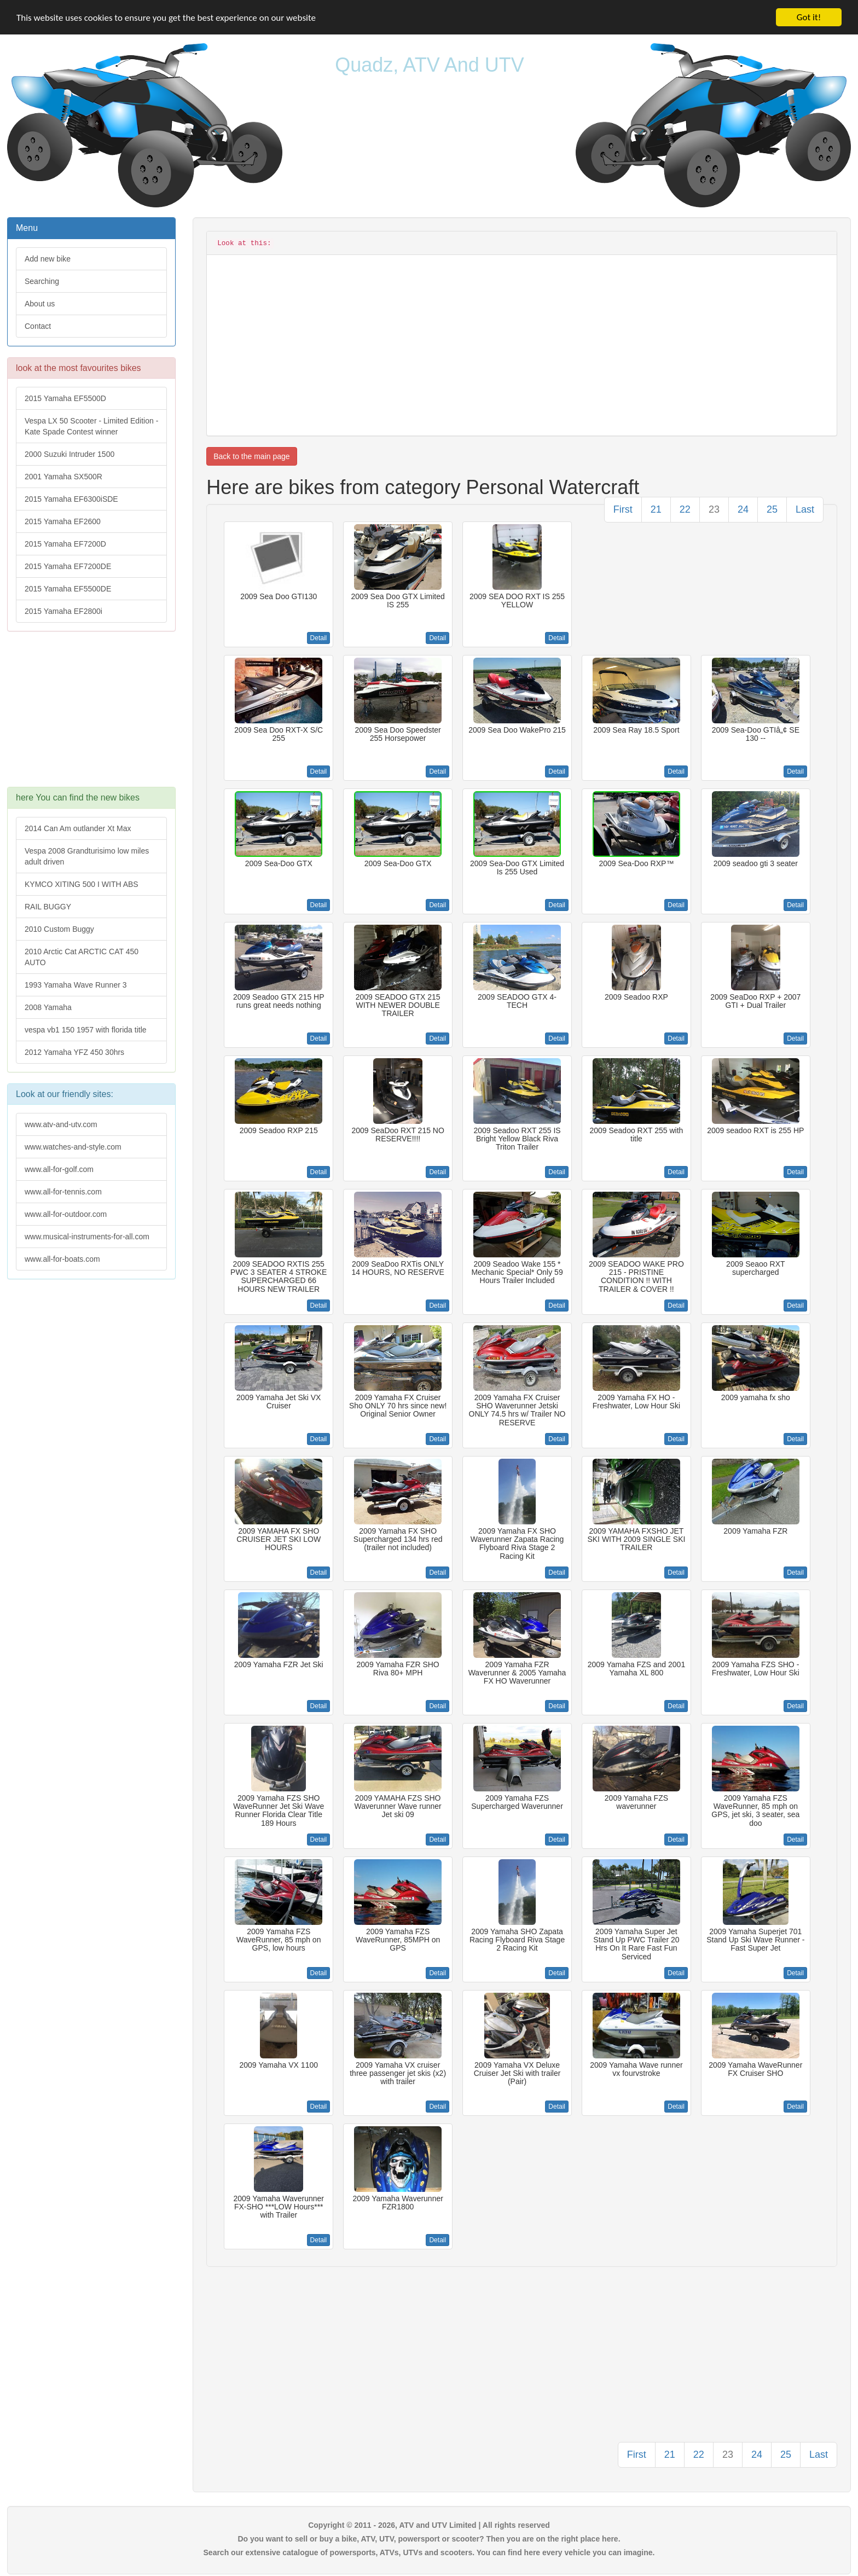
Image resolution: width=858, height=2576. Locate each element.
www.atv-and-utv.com (61, 1124)
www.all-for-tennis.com (63, 1191)
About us (40, 303)
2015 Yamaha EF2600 (63, 521)
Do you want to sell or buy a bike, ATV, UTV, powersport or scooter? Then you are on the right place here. (428, 2538)
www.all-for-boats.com (62, 1259)
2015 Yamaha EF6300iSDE (71, 499)
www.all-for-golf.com (59, 1169)
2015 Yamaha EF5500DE (68, 588)
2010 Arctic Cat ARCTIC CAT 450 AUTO (81, 957)
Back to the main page (251, 456)
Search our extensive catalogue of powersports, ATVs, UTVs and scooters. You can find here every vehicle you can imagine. (429, 2552)
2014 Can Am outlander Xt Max (78, 828)
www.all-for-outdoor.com (66, 1214)
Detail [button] (318, 638)
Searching (42, 281)
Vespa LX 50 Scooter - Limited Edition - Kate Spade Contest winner (91, 426)
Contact (38, 326)
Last (805, 509)
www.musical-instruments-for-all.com (87, 1236)
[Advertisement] (91, 714)
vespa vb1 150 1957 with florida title (86, 1029)
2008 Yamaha (48, 1007)
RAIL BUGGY (48, 906)
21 (656, 509)
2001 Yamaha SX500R (63, 476)
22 (685, 509)
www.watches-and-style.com (73, 1146)
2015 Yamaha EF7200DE (68, 566)
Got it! (809, 17)
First (623, 509)
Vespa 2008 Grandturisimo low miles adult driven (87, 856)
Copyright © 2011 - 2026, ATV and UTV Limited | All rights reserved (429, 2525)
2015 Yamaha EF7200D (65, 543)
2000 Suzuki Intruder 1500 (69, 454)
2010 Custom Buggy (59, 929)
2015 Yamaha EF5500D (65, 398)
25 (772, 509)
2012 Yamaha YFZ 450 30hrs (74, 1052)
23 (714, 509)
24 (743, 509)
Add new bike (48, 258)
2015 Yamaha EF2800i (63, 611)
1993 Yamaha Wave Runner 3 (76, 984)
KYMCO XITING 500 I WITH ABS (81, 884)
